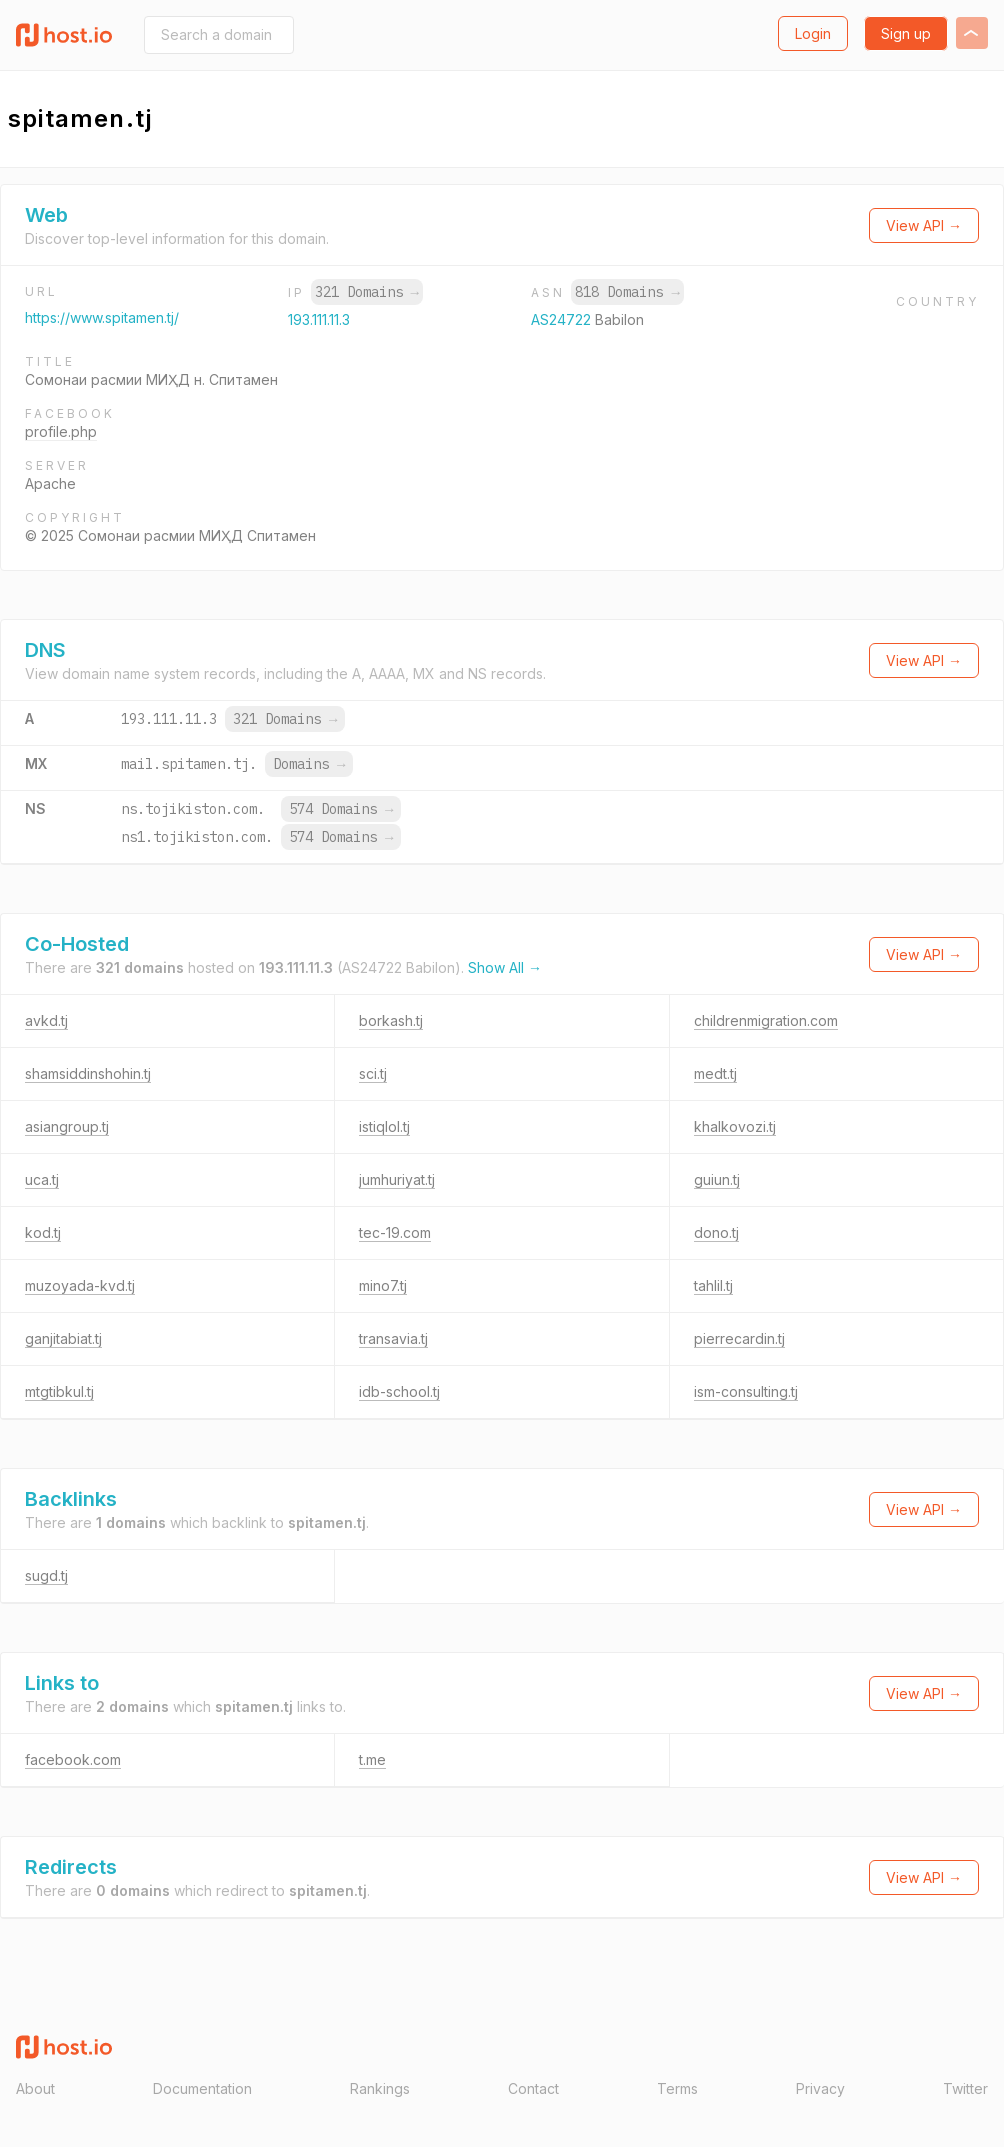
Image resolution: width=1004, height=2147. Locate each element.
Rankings (380, 2088)
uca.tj (42, 1179)
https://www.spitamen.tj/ (102, 317)
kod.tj (43, 1232)
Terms (677, 2088)
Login (813, 33)
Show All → (505, 967)
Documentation (202, 2088)
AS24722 (563, 319)
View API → (924, 225)
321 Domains (367, 292)
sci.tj (373, 1073)
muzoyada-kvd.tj (80, 1285)
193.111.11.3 (319, 319)
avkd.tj (46, 1020)
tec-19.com (395, 1232)
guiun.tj (717, 1179)
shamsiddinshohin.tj (88, 1073)
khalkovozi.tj (735, 1126)
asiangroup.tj (67, 1126)
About (35, 2088)
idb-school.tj (399, 1391)
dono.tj (716, 1232)
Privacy (820, 2088)
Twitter (965, 2088)
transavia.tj (393, 1338)
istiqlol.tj (384, 1126)
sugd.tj (46, 1575)
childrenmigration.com (766, 1020)
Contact (533, 2088)
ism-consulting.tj (746, 1391)
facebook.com (73, 1759)
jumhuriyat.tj (397, 1179)
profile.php (61, 431)
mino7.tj (383, 1285)
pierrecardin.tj (739, 1338)
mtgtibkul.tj (59, 1391)
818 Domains (627, 292)
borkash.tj (391, 1020)
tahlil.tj (713, 1285)
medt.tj (715, 1073)
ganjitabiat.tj (63, 1338)
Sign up (906, 33)
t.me (372, 1759)
